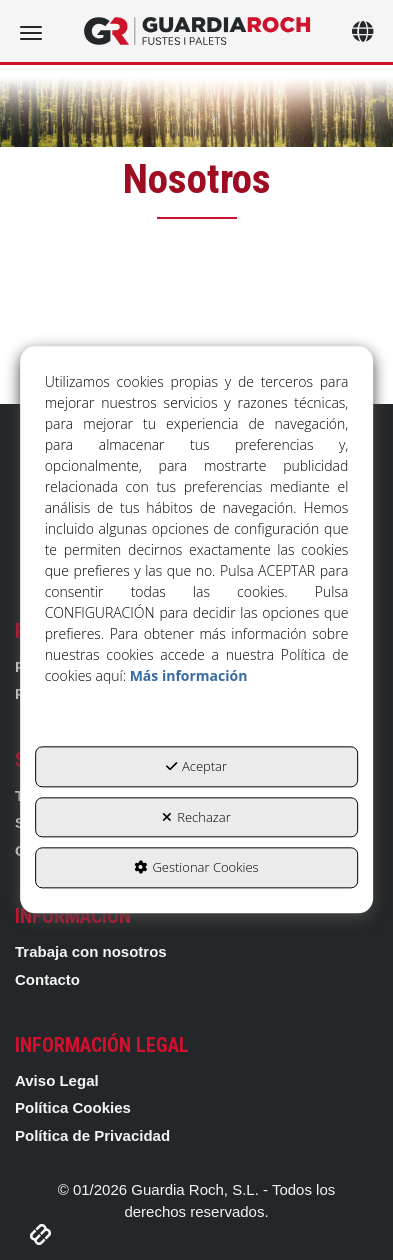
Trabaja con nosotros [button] (91, 951)
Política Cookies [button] (73, 1107)
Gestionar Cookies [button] (196, 868)
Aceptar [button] (196, 767)
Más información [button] (189, 676)
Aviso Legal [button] (57, 1080)
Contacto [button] (47, 979)
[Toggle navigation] (362, 33)
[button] (196, 31)
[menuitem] (196, 951)
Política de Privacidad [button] (92, 1135)
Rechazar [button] (196, 817)
